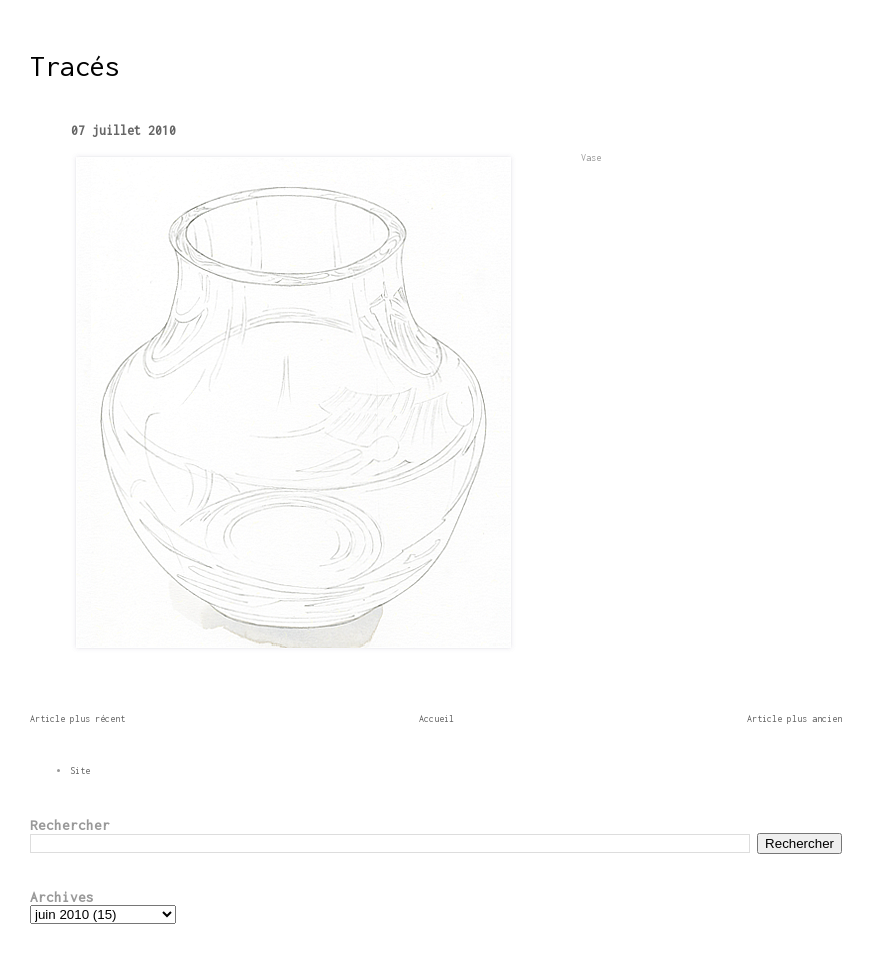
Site (80, 770)
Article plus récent (77, 718)
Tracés (75, 66)
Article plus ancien (794, 718)
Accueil (436, 718)
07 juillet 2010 (123, 130)
